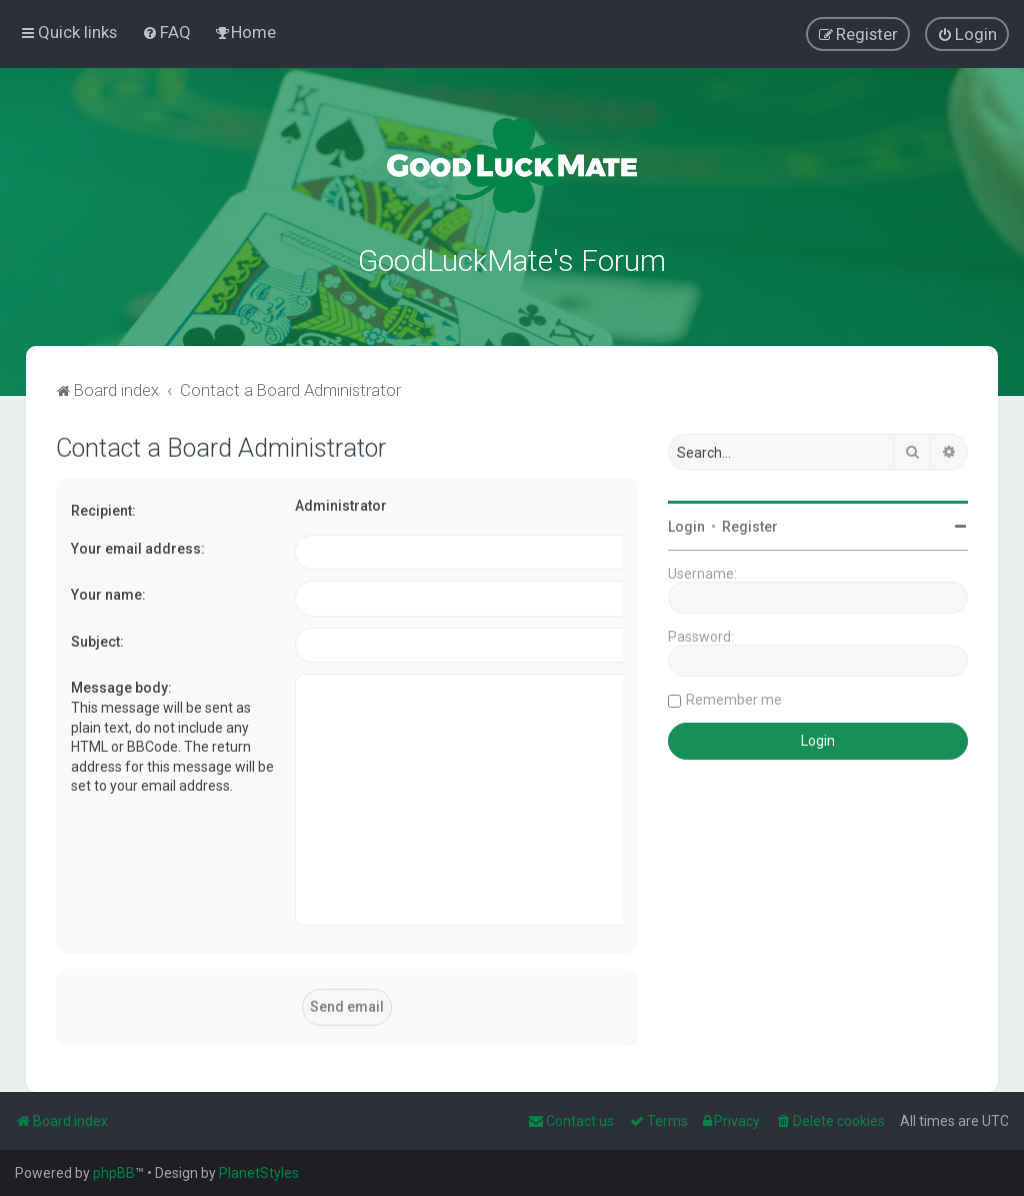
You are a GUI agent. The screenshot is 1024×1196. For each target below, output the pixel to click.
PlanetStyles (259, 1173)
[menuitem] (166, 32)
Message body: (121, 686)
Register (750, 525)
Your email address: (138, 546)
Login (686, 525)
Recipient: (103, 509)
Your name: (108, 593)
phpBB (114, 1173)
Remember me (734, 698)
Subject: (97, 640)
